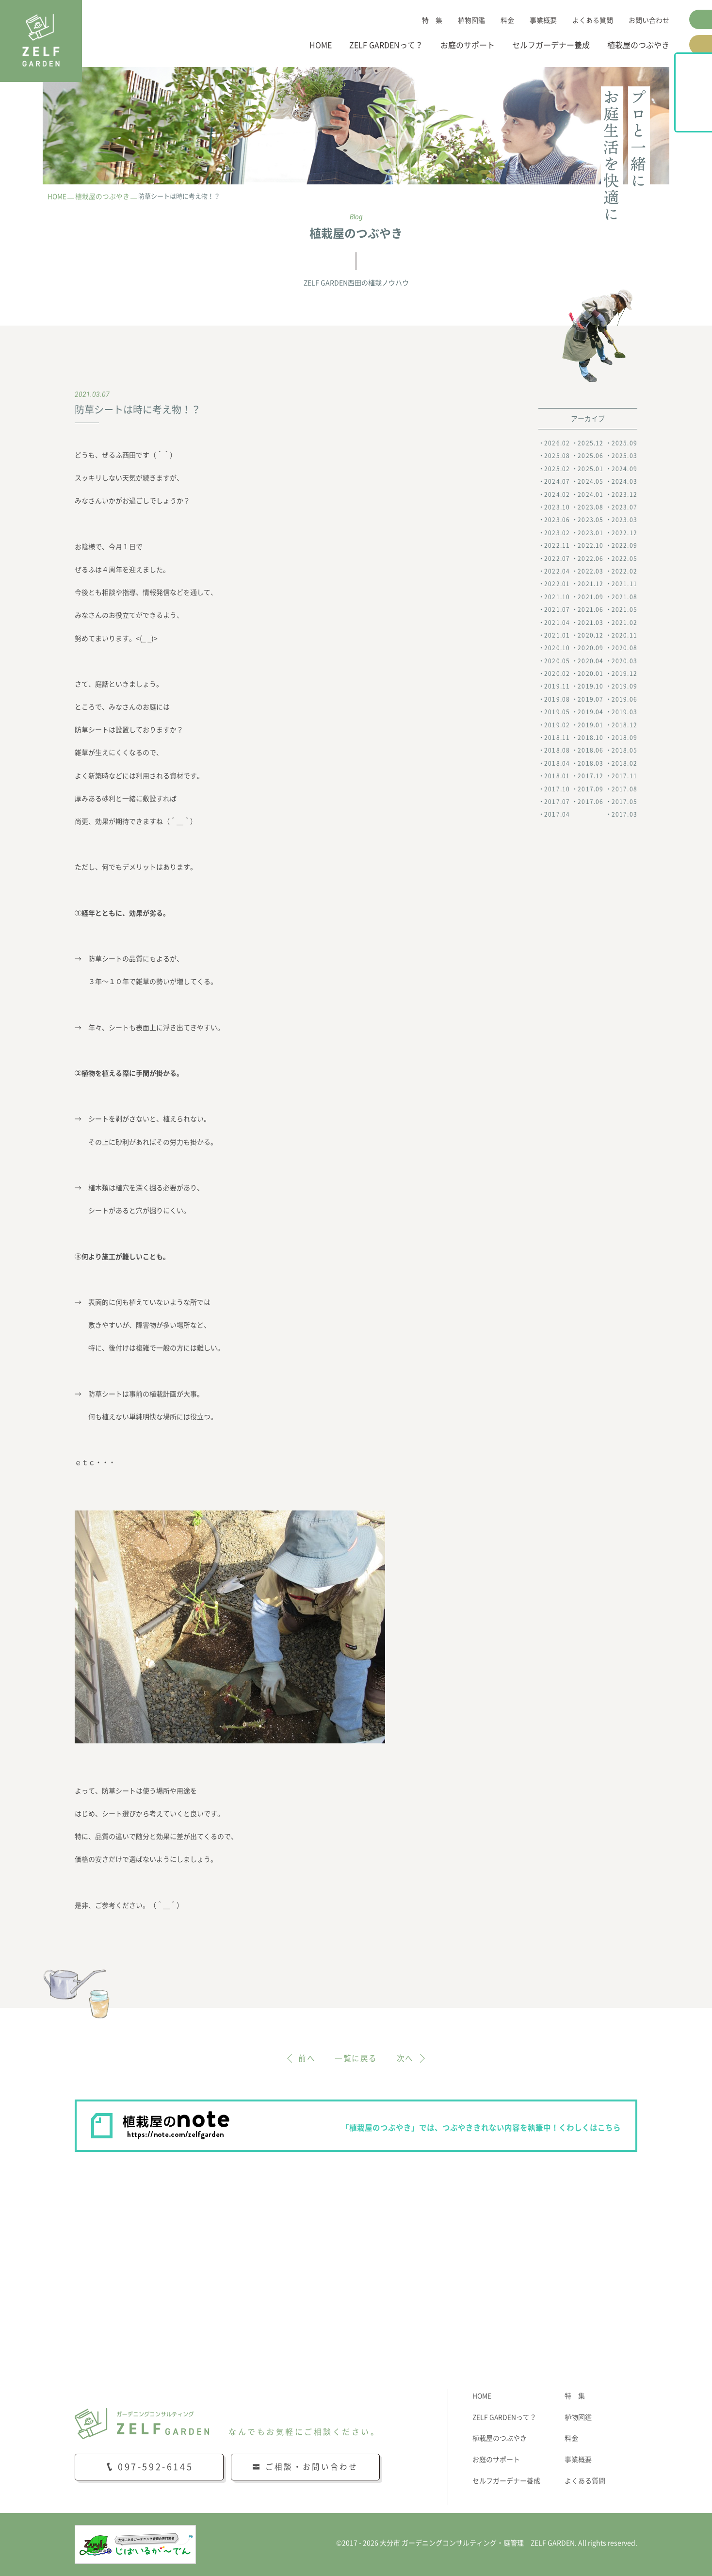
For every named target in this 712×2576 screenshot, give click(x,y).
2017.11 (624, 776)
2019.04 (590, 712)
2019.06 (624, 699)
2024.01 (590, 494)
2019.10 (590, 686)
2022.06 (590, 558)
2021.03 (590, 622)
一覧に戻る (356, 2058)
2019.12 (624, 673)
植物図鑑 (471, 20)
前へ (306, 2058)
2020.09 (590, 648)
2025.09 (624, 443)
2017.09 (590, 789)
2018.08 (557, 751)
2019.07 (590, 699)
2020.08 (624, 648)
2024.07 (557, 482)
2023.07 (624, 507)
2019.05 (557, 712)
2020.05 (557, 661)
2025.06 (590, 456)
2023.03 (624, 520)
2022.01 (557, 584)
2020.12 (590, 635)
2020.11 (624, 635)
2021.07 (557, 609)
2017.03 (624, 815)
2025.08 (557, 456)
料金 (507, 20)
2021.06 (590, 609)
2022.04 (557, 571)
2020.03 (624, 661)
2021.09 (590, 597)
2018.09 (624, 737)
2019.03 (624, 712)
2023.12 (624, 494)
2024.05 (590, 482)
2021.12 (590, 584)
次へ (405, 2058)
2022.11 (557, 546)
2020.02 (557, 673)
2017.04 (557, 815)
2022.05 (624, 558)
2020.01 (590, 673)
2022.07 (557, 558)
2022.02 (624, 571)
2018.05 (624, 751)
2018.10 (590, 737)
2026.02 (557, 443)
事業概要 (543, 20)
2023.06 (557, 520)
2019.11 (557, 686)
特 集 (432, 20)
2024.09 (624, 469)
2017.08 (624, 789)
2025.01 (590, 469)
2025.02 (557, 469)
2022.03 (590, 571)
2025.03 (624, 456)
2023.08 (590, 507)
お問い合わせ (649, 20)
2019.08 (557, 699)
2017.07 (557, 801)
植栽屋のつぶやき (638, 45)
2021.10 (557, 597)
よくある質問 (592, 20)
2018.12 (624, 725)
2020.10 (557, 648)
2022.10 (590, 546)
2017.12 (590, 776)
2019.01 (590, 725)
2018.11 (557, 737)
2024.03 (624, 482)
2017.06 (590, 801)
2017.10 (557, 789)
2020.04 (590, 661)
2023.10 (557, 507)
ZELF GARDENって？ (386, 45)
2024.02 (557, 494)
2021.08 (624, 597)
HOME (320, 45)
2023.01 (590, 533)
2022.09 (624, 546)
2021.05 (624, 609)
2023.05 (590, 520)
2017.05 (624, 801)
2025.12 (590, 443)
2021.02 (624, 622)
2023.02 (557, 533)
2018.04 (557, 763)
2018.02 (624, 763)
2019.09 (624, 686)
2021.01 (557, 635)
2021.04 (557, 622)
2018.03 (590, 763)
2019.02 (557, 725)
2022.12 (624, 533)
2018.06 (590, 751)
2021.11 (624, 584)
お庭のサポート (467, 45)
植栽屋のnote (701, 114)
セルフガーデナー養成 (551, 45)
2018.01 (557, 776)
